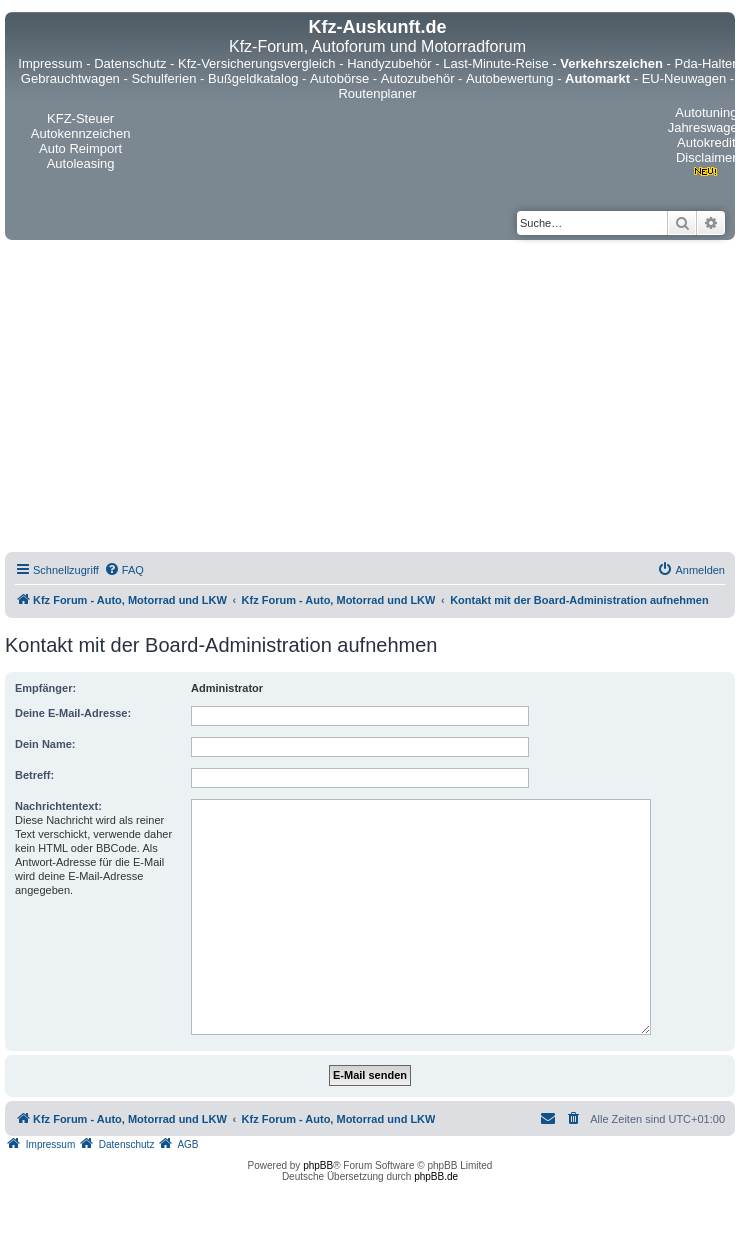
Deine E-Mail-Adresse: (73, 713)
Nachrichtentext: (58, 806)
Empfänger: (45, 688)
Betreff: (34, 775)
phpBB (318, 1165)
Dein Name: (45, 744)
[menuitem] (124, 570)
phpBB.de (436, 1176)
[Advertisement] (231, 399)
